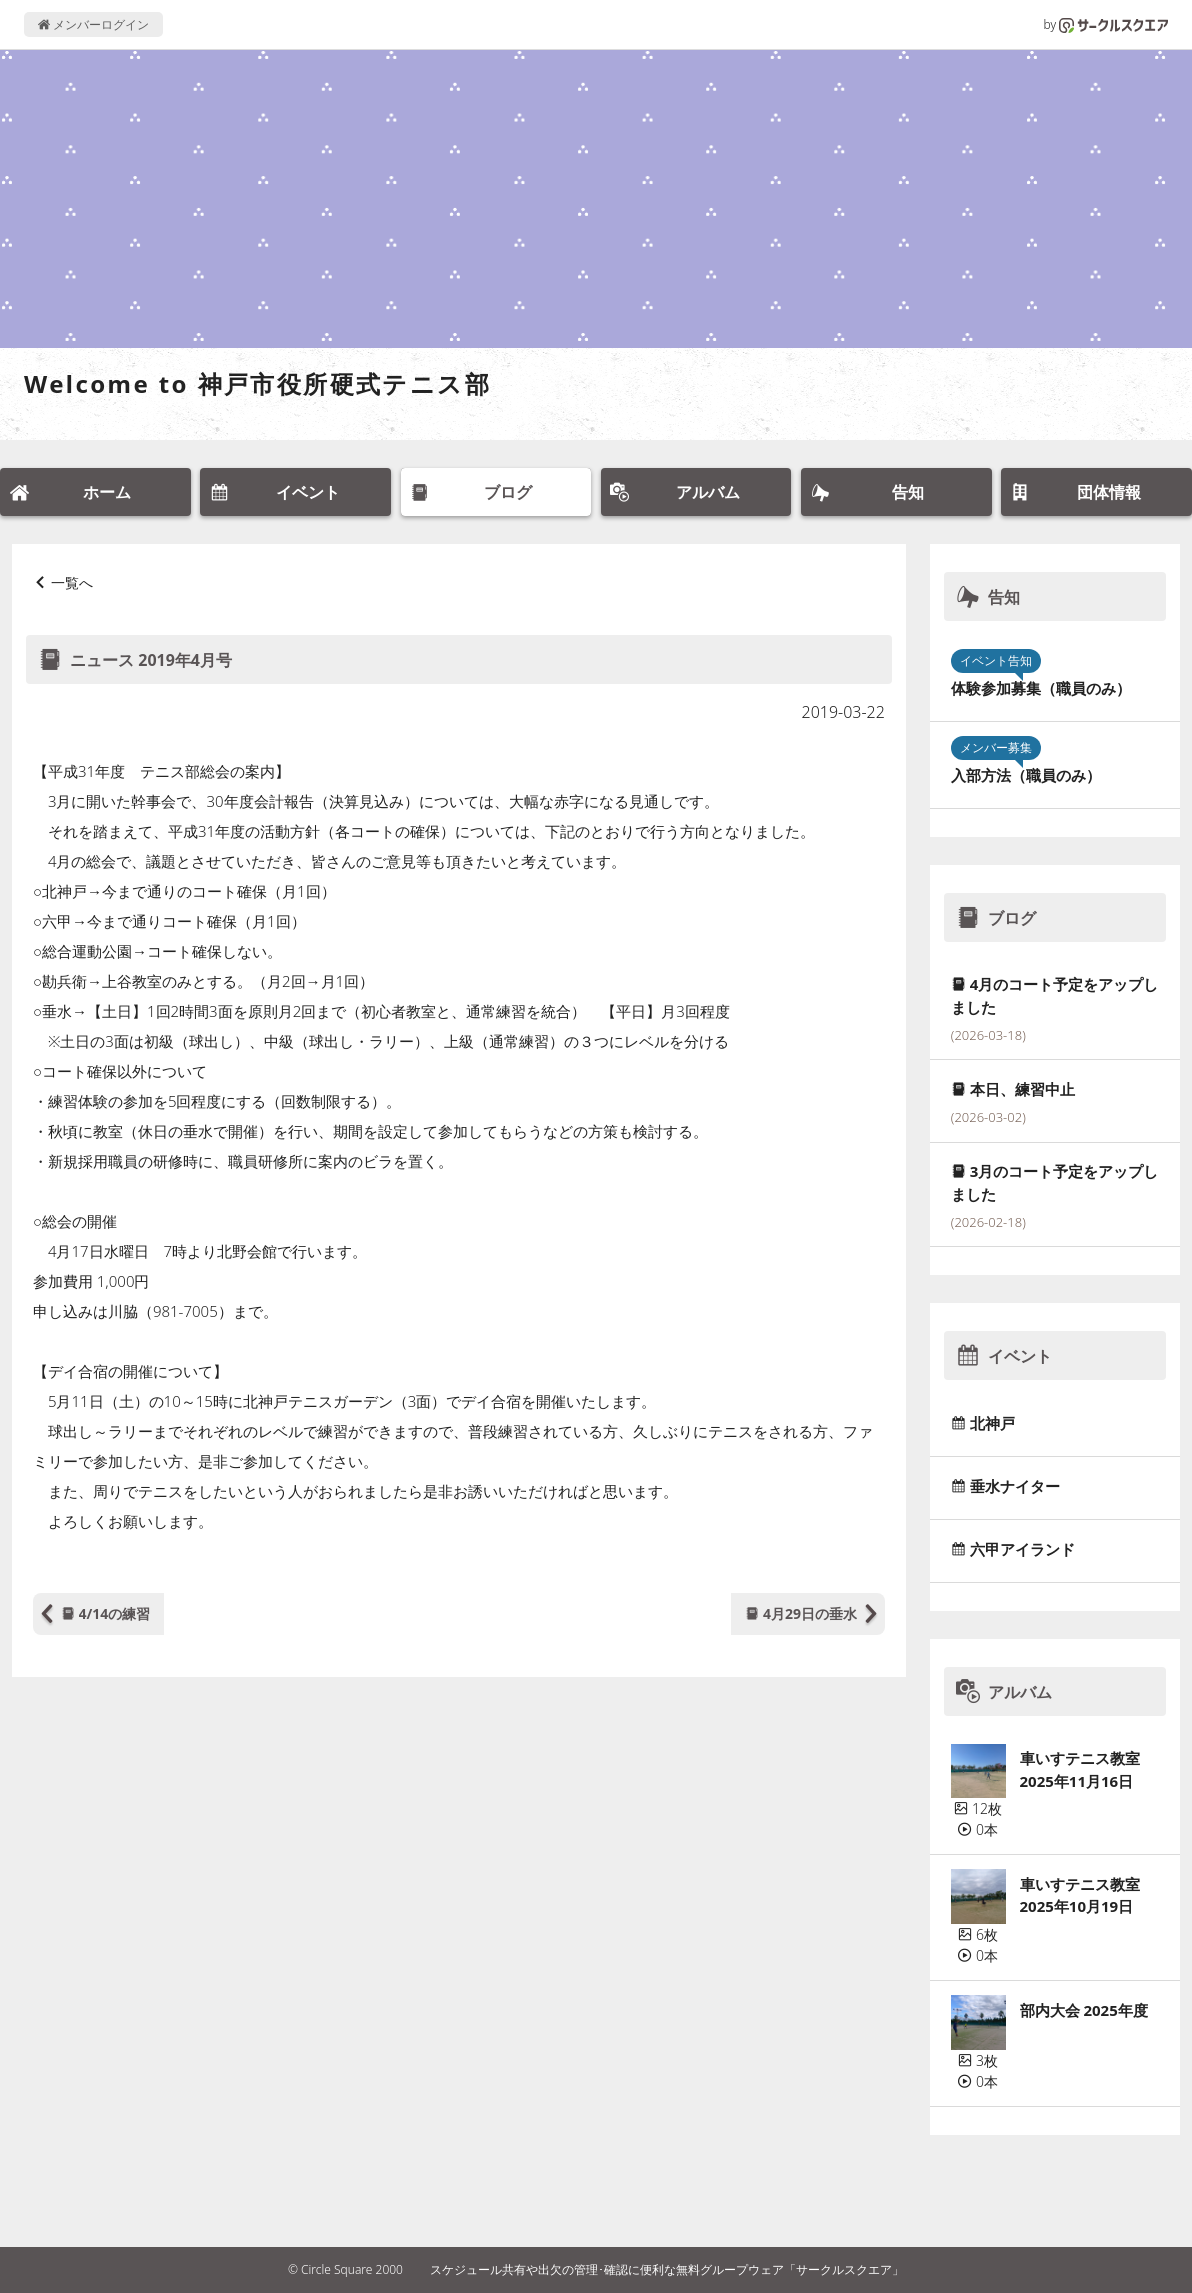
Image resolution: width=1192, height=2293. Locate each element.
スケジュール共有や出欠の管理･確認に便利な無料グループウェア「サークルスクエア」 (667, 2269)
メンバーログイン (93, 24)
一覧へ (72, 582)
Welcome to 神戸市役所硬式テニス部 (257, 383)
